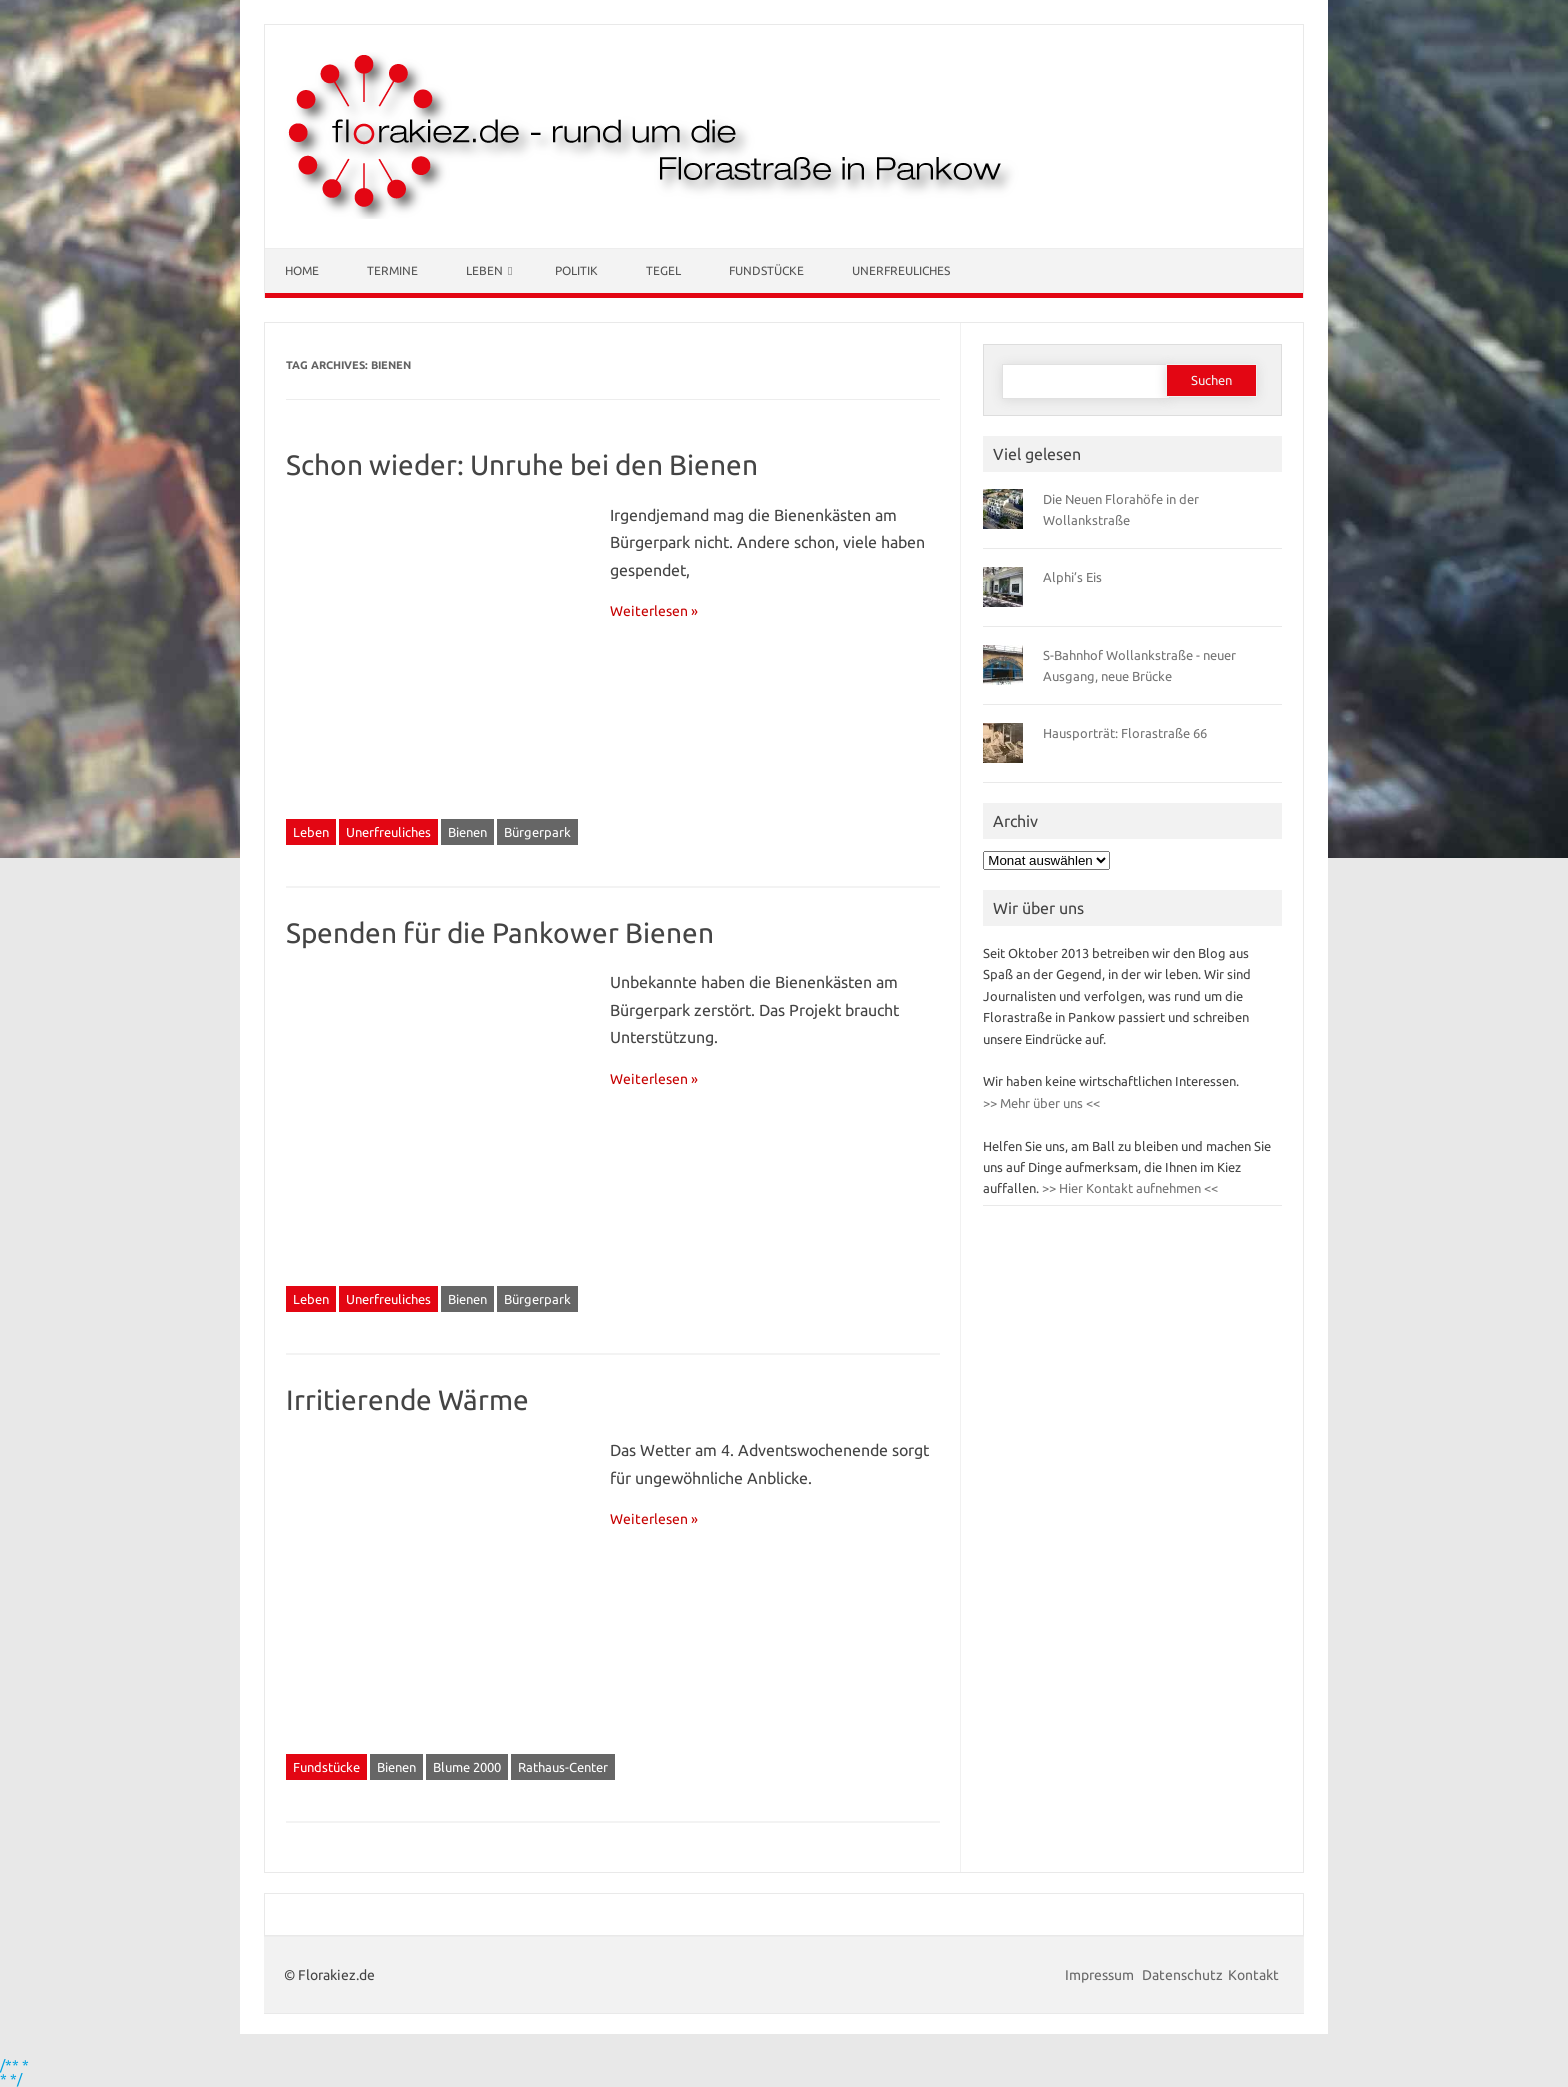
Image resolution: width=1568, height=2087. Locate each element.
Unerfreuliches (901, 270)
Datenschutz (1182, 1975)
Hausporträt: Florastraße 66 (1125, 733)
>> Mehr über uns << (1041, 1103)
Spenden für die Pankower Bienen (500, 932)
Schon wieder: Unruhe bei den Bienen (522, 464)
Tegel (663, 270)
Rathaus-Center (563, 1767)
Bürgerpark (537, 832)
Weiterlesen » (654, 611)
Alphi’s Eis (1072, 577)
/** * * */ (14, 2072)
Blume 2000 (467, 1767)
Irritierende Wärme (407, 1399)
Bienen (467, 832)
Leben (484, 270)
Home (302, 270)
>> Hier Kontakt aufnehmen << (1128, 1188)
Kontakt (1253, 1975)
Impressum (1101, 1975)
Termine (392, 270)
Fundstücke (766, 270)
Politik (576, 270)
